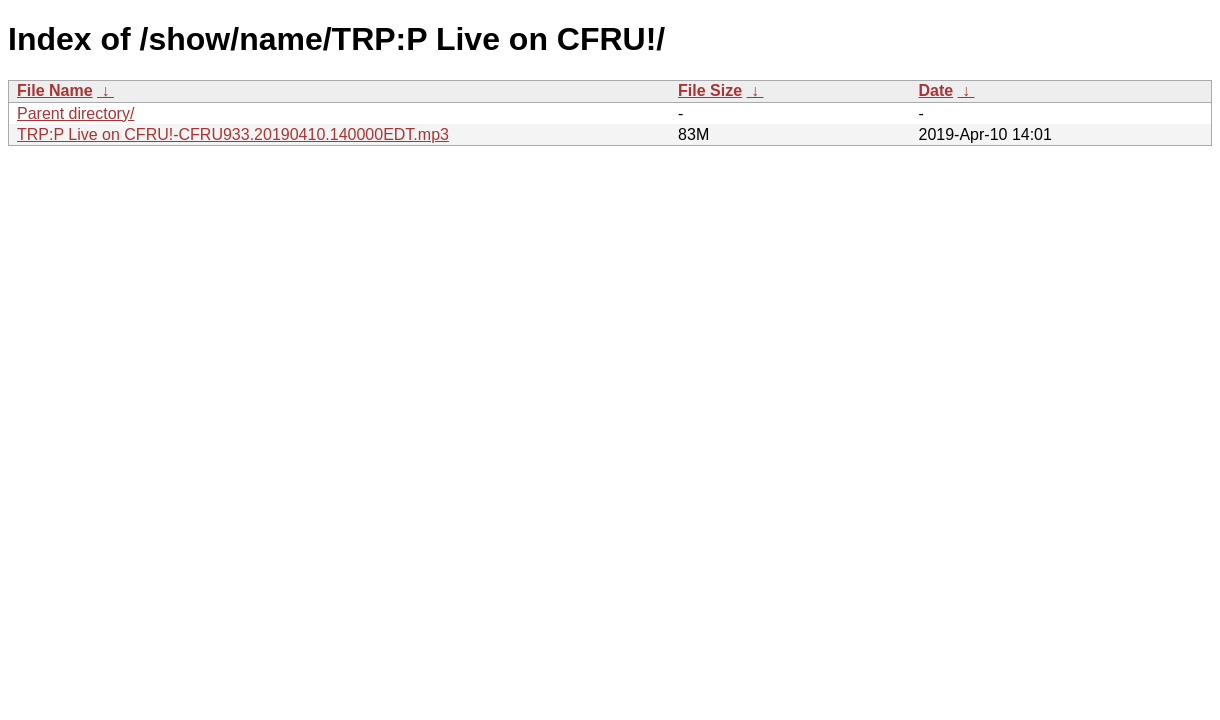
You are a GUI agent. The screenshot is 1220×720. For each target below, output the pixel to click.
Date (935, 90)
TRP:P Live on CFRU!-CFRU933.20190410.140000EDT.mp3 (233, 134)
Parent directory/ (75, 113)
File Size (710, 90)
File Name (55, 90)
